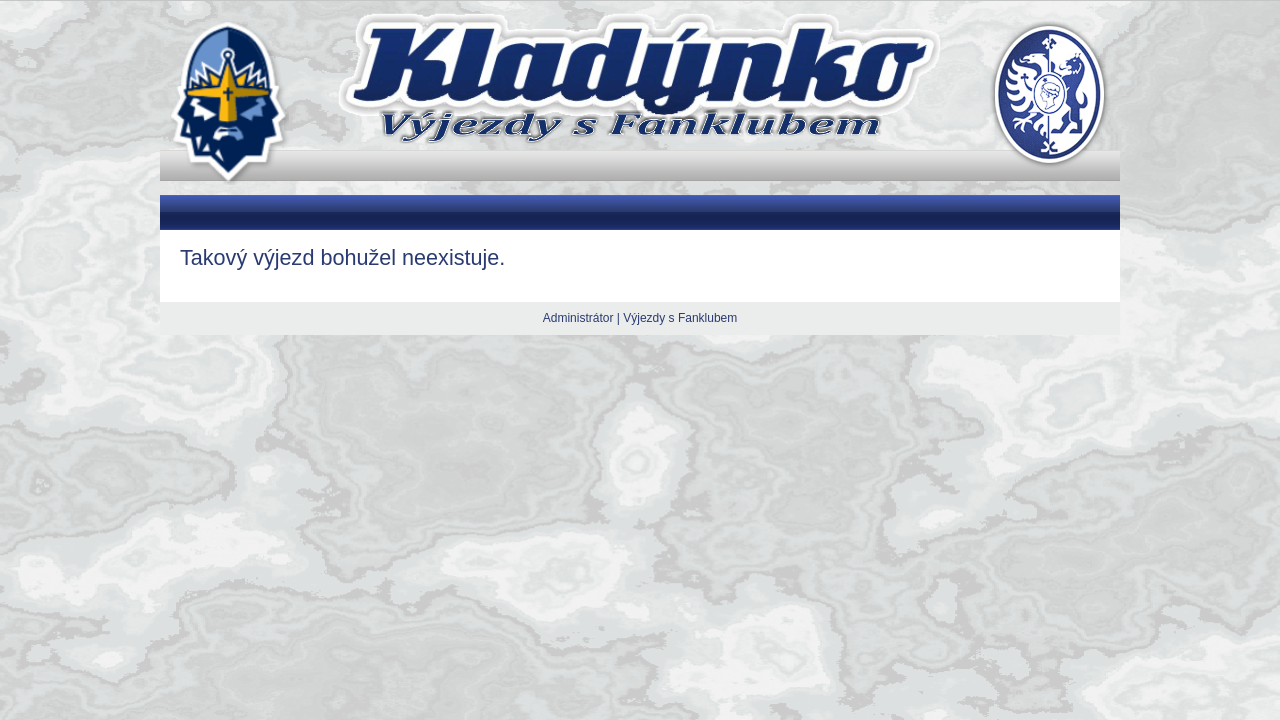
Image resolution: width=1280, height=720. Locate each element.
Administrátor (578, 318)
